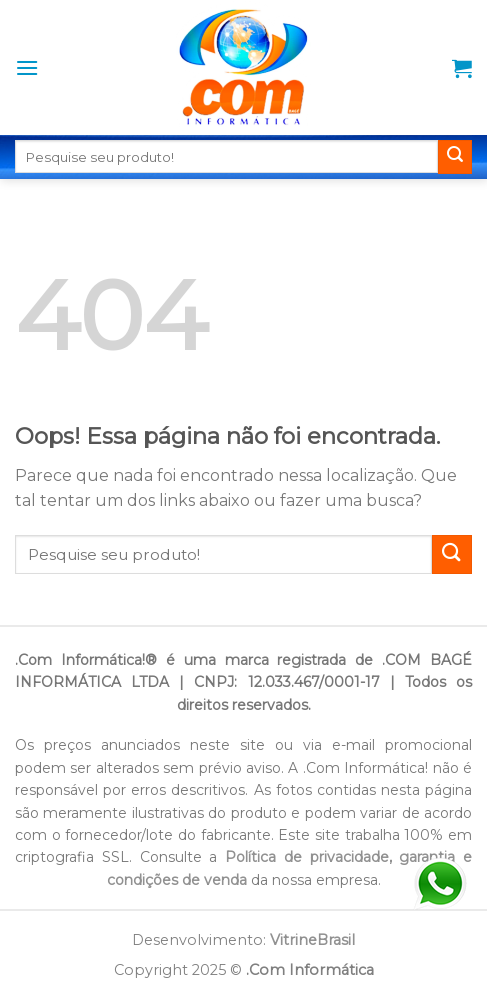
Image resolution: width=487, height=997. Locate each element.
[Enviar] (455, 157)
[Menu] (27, 67)
